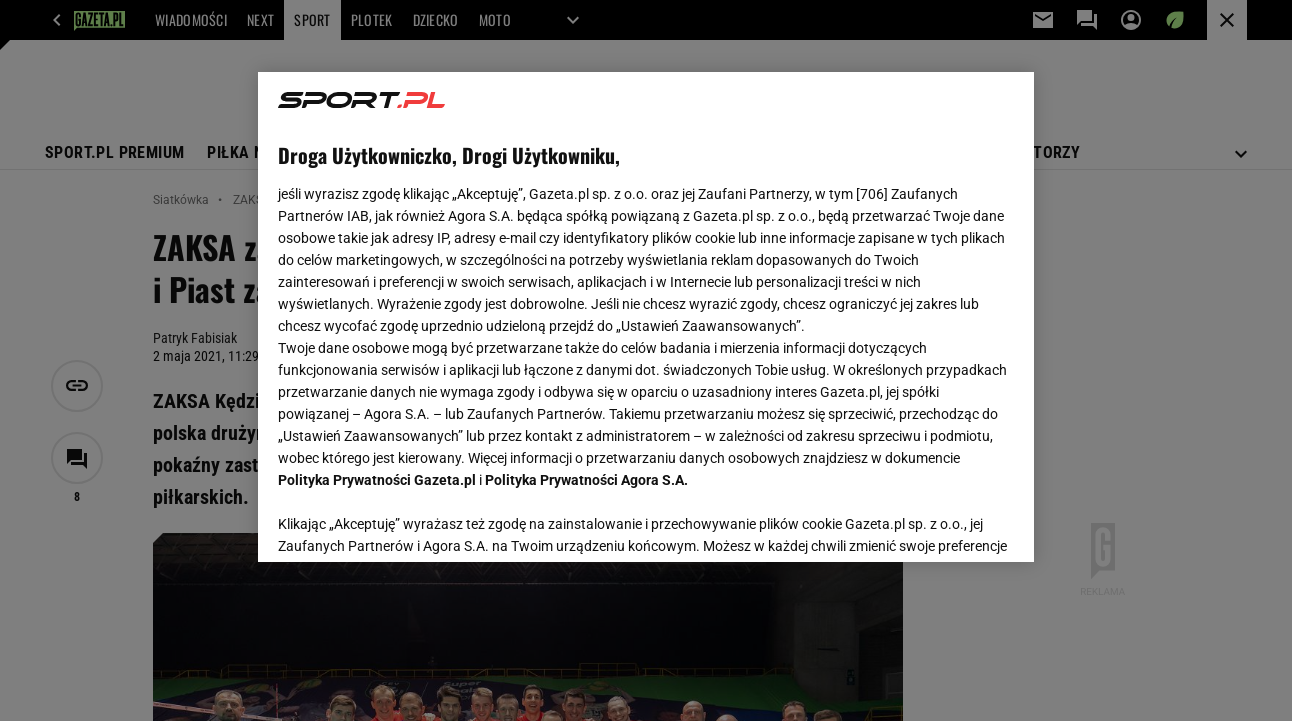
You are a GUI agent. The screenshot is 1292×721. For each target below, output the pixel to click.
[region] (645, 317)
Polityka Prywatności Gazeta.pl (377, 480)
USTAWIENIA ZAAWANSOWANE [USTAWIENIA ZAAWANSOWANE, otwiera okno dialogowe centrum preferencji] (409, 522)
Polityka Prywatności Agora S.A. (586, 480)
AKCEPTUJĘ (945, 523)
